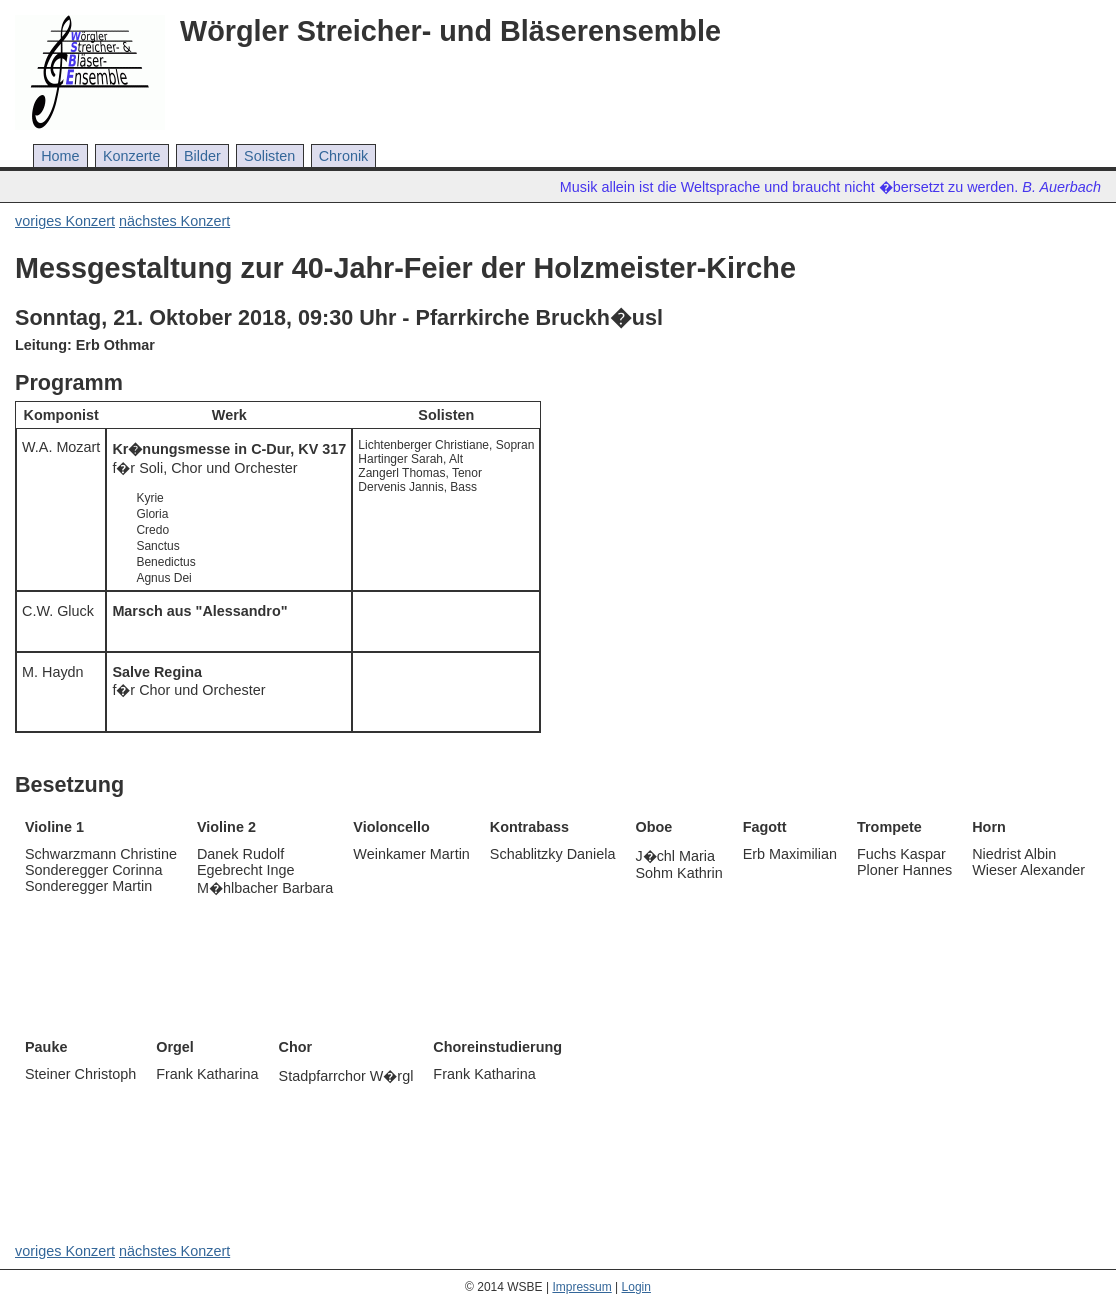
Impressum (581, 1287)
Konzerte (132, 156)
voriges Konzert (65, 221)
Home (60, 156)
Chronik (344, 156)
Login (636, 1287)
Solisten (269, 156)
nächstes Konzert (174, 221)
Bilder (202, 156)
